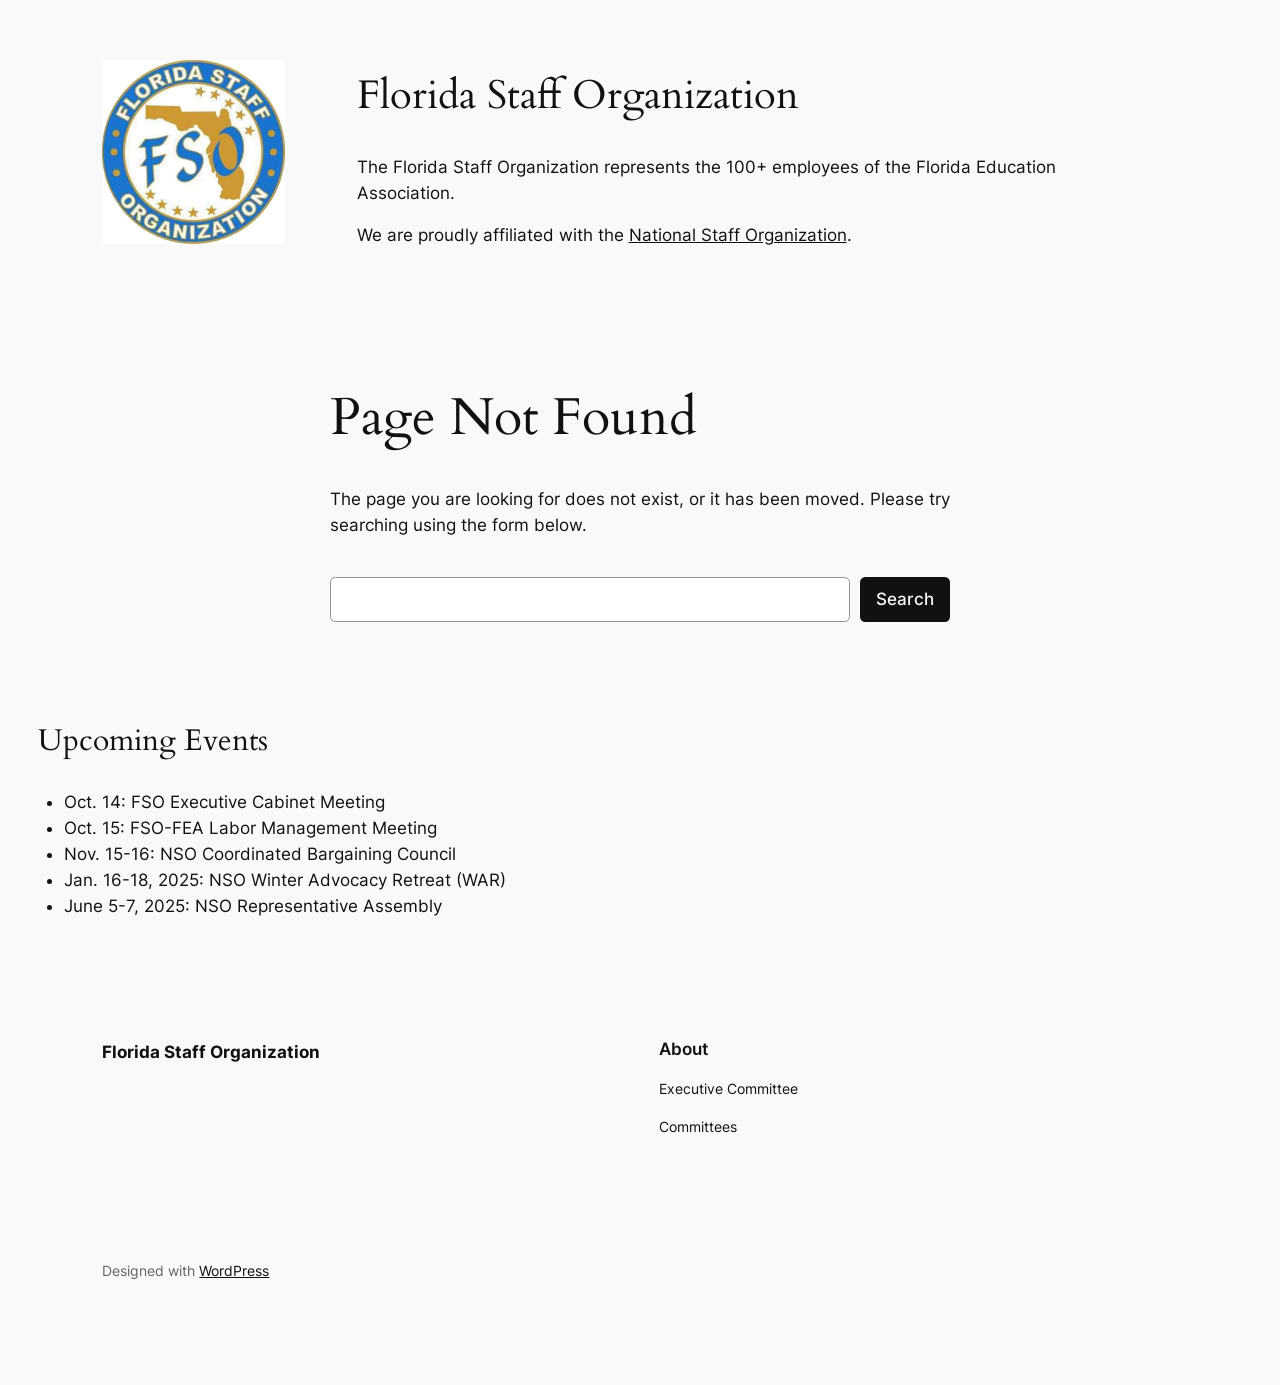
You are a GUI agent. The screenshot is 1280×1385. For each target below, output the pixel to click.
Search (905, 599)
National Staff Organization (738, 235)
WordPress (234, 1270)
